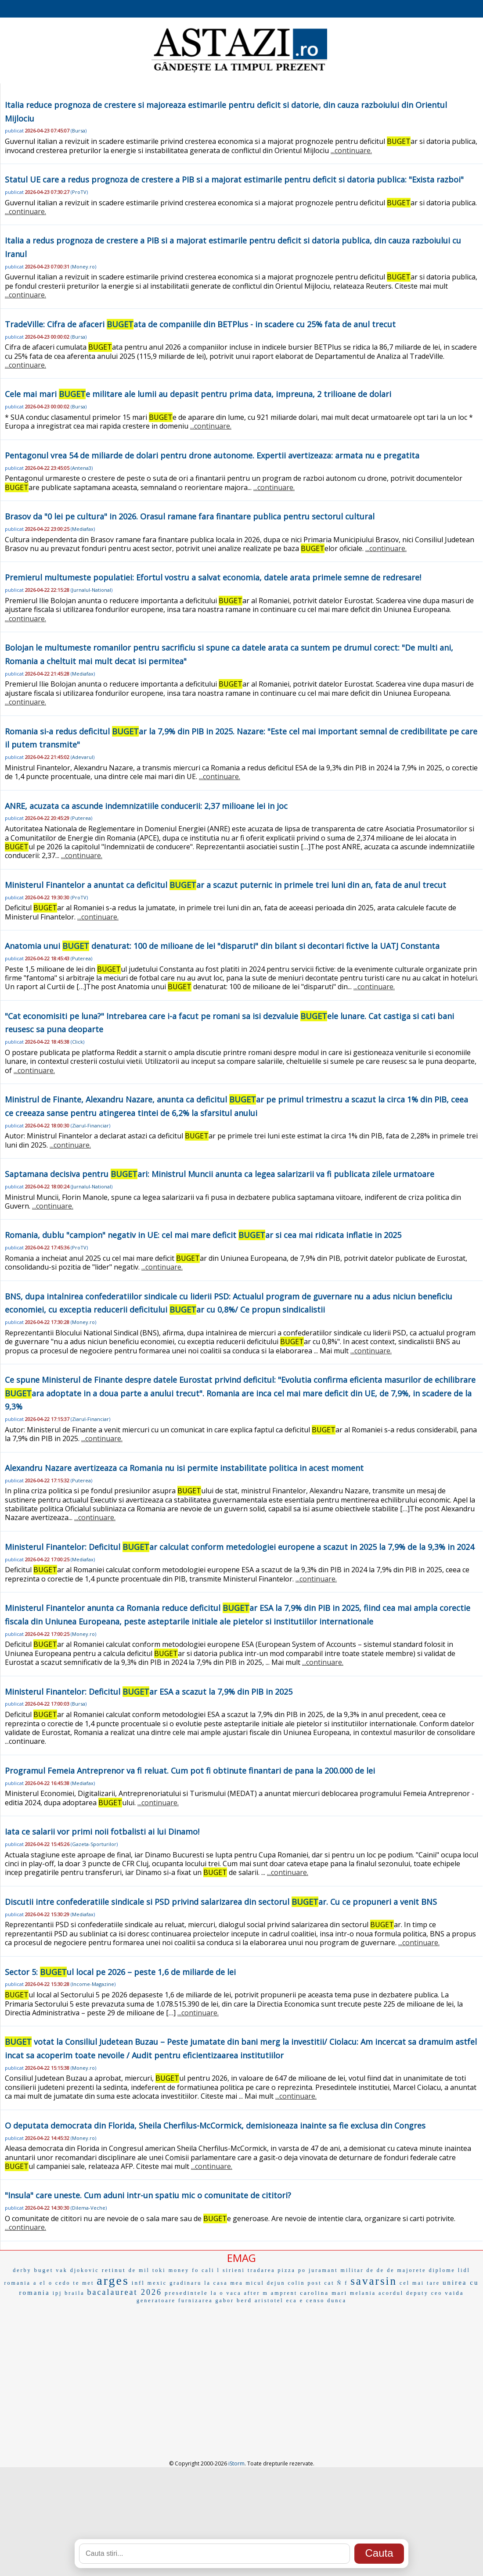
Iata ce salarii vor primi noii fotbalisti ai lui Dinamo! (102, 1831)
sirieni (234, 2270)
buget (43, 2270)
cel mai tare (420, 2283)
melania (363, 2293)
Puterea (81, 818)
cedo (63, 2283)
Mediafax (83, 529)
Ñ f (342, 2283)
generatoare (156, 2300)
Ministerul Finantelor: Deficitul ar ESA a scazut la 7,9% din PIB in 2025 (148, 1691)
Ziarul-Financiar (90, 1125)
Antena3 (81, 468)
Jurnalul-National (91, 590)
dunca (336, 2300)
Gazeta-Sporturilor (94, 1844)
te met (83, 2283)
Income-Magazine (93, 1984)
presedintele (186, 2293)
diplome (442, 2270)
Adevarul (82, 757)
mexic (157, 2283)
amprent (284, 2293)
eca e (294, 2300)
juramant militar (336, 2270)
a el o (43, 2283)
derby (22, 2270)
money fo (184, 2270)
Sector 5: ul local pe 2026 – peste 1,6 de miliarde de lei (120, 1972)
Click (77, 1041)
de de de (381, 2270)
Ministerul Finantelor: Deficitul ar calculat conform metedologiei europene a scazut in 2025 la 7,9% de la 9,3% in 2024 (239, 1547)
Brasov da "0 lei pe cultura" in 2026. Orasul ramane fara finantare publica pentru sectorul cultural (190, 516)
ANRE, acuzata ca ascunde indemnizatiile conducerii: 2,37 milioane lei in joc (146, 806)
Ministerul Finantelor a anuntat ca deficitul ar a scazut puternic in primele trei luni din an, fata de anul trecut (225, 885)
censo (315, 2300)
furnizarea (195, 2300)
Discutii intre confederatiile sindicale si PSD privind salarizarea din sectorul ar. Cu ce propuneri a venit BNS (221, 1901)
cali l (211, 2270)
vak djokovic (77, 2270)
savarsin (373, 2281)
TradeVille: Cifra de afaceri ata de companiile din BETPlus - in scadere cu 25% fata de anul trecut (200, 324)
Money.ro (83, 266)
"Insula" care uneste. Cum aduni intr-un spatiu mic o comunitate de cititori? (148, 2195)
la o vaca (226, 2293)
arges (113, 2280)
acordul (391, 2293)
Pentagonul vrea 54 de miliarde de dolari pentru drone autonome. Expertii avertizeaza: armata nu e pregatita (212, 455)
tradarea (261, 2270)
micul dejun (265, 2283)
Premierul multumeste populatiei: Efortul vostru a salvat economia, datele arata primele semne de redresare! (213, 577)
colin (296, 2283)
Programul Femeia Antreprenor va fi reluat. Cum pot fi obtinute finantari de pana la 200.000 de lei (190, 1770)
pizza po (292, 2270)
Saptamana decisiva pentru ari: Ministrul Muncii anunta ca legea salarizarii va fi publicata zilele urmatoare (219, 1174)
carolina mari (323, 2293)
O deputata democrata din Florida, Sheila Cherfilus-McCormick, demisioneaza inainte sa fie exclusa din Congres (215, 2125)
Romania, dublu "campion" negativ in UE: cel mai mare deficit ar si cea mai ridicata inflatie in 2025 (203, 1235)
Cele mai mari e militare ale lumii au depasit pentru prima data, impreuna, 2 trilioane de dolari (198, 394)
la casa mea (223, 2283)
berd (244, 2300)
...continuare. (351, 150)
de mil (139, 2270)
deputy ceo (424, 2293)
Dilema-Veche (88, 2207)
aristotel (269, 2300)
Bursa (78, 130)
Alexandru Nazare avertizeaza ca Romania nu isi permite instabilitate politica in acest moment (184, 1468)
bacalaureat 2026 (124, 2292)
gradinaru (185, 2283)
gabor (225, 2300)
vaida (454, 2293)
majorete (411, 2270)
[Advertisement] (241, 2371)
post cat (320, 2283)
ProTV (79, 192)
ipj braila (69, 2293)
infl (138, 2282)
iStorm (236, 2463)
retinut (114, 2270)
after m (256, 2293)
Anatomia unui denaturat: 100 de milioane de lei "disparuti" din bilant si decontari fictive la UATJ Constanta (222, 946)
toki (159, 2270)
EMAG (241, 2257)
